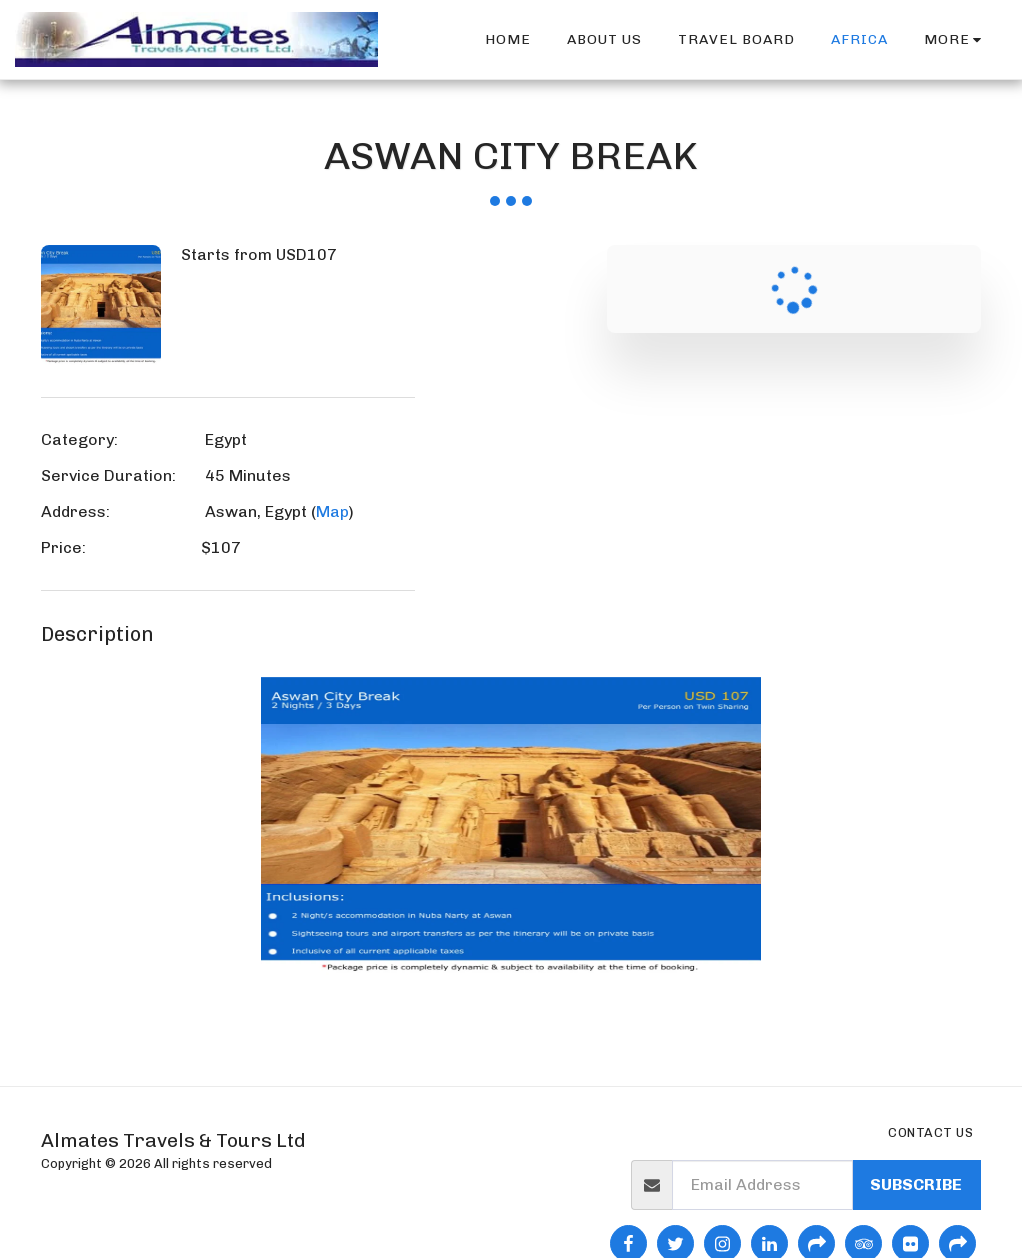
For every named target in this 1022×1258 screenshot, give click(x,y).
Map (332, 511)
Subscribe (916, 1184)
